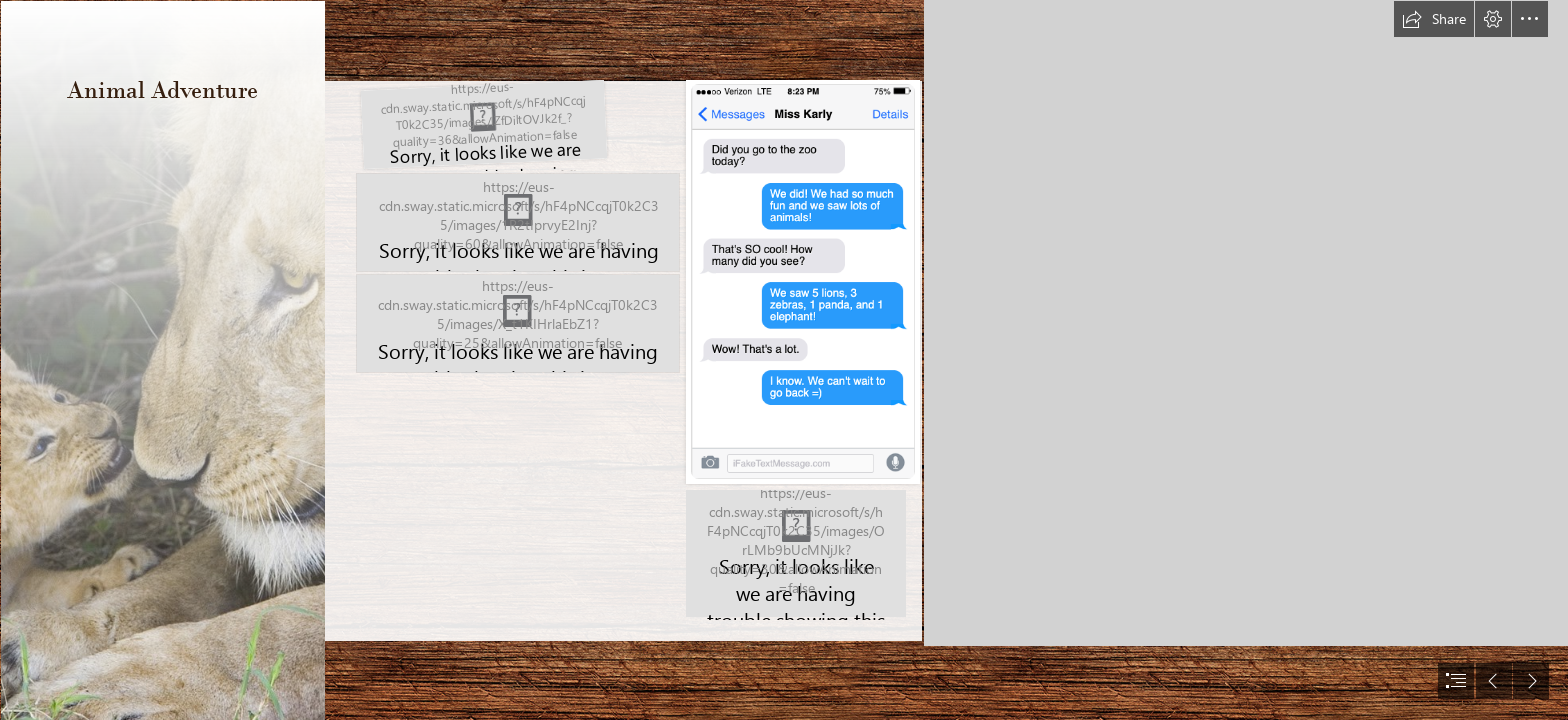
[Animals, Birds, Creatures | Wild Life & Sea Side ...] (162, 360)
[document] (784, 360)
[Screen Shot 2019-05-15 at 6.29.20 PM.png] (801, 283)
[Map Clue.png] (795, 555)
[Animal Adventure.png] (518, 222)
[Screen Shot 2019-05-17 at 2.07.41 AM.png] (518, 323)
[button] (1434, 19)
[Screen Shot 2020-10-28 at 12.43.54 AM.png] (483, 125)
